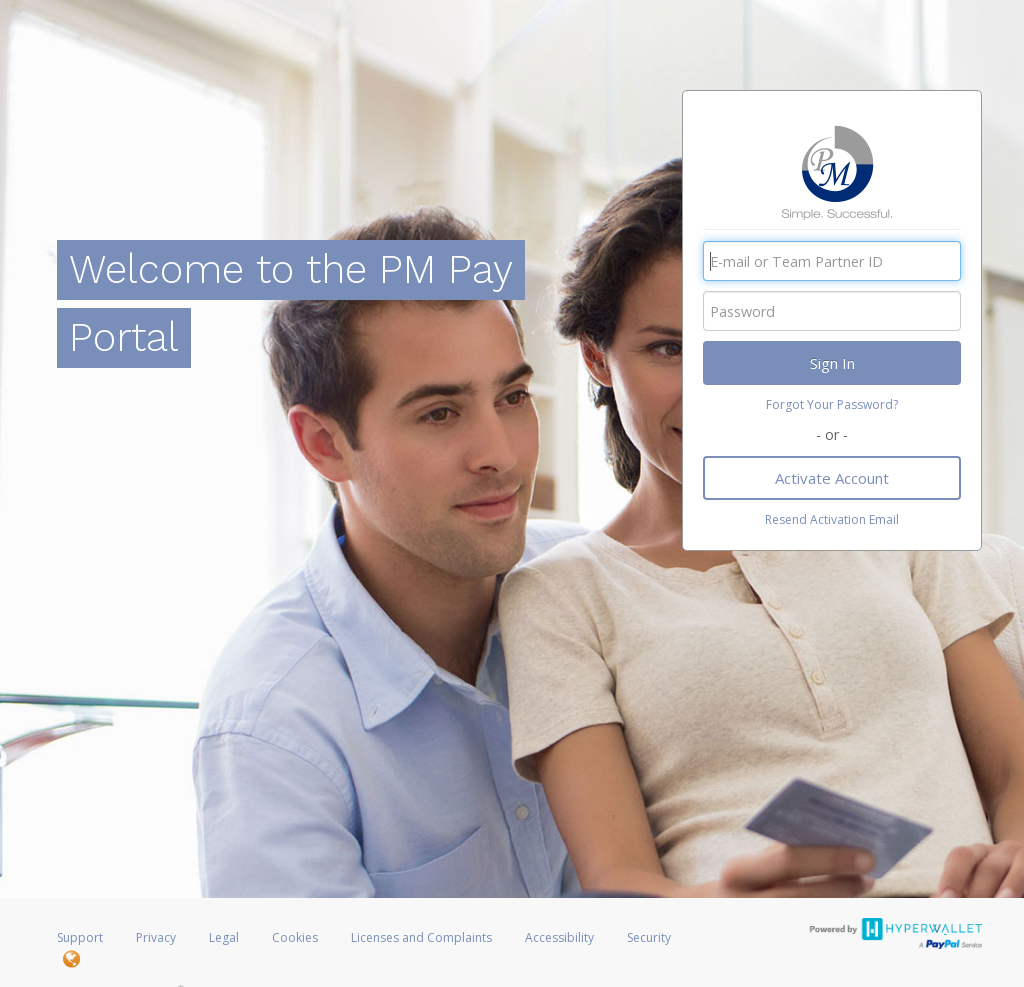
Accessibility (559, 937)
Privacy (156, 937)
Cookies (295, 937)
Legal (224, 937)
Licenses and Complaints (423, 937)
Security (649, 937)
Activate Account (832, 478)
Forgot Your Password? (832, 404)
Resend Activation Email (832, 519)
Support (80, 937)
